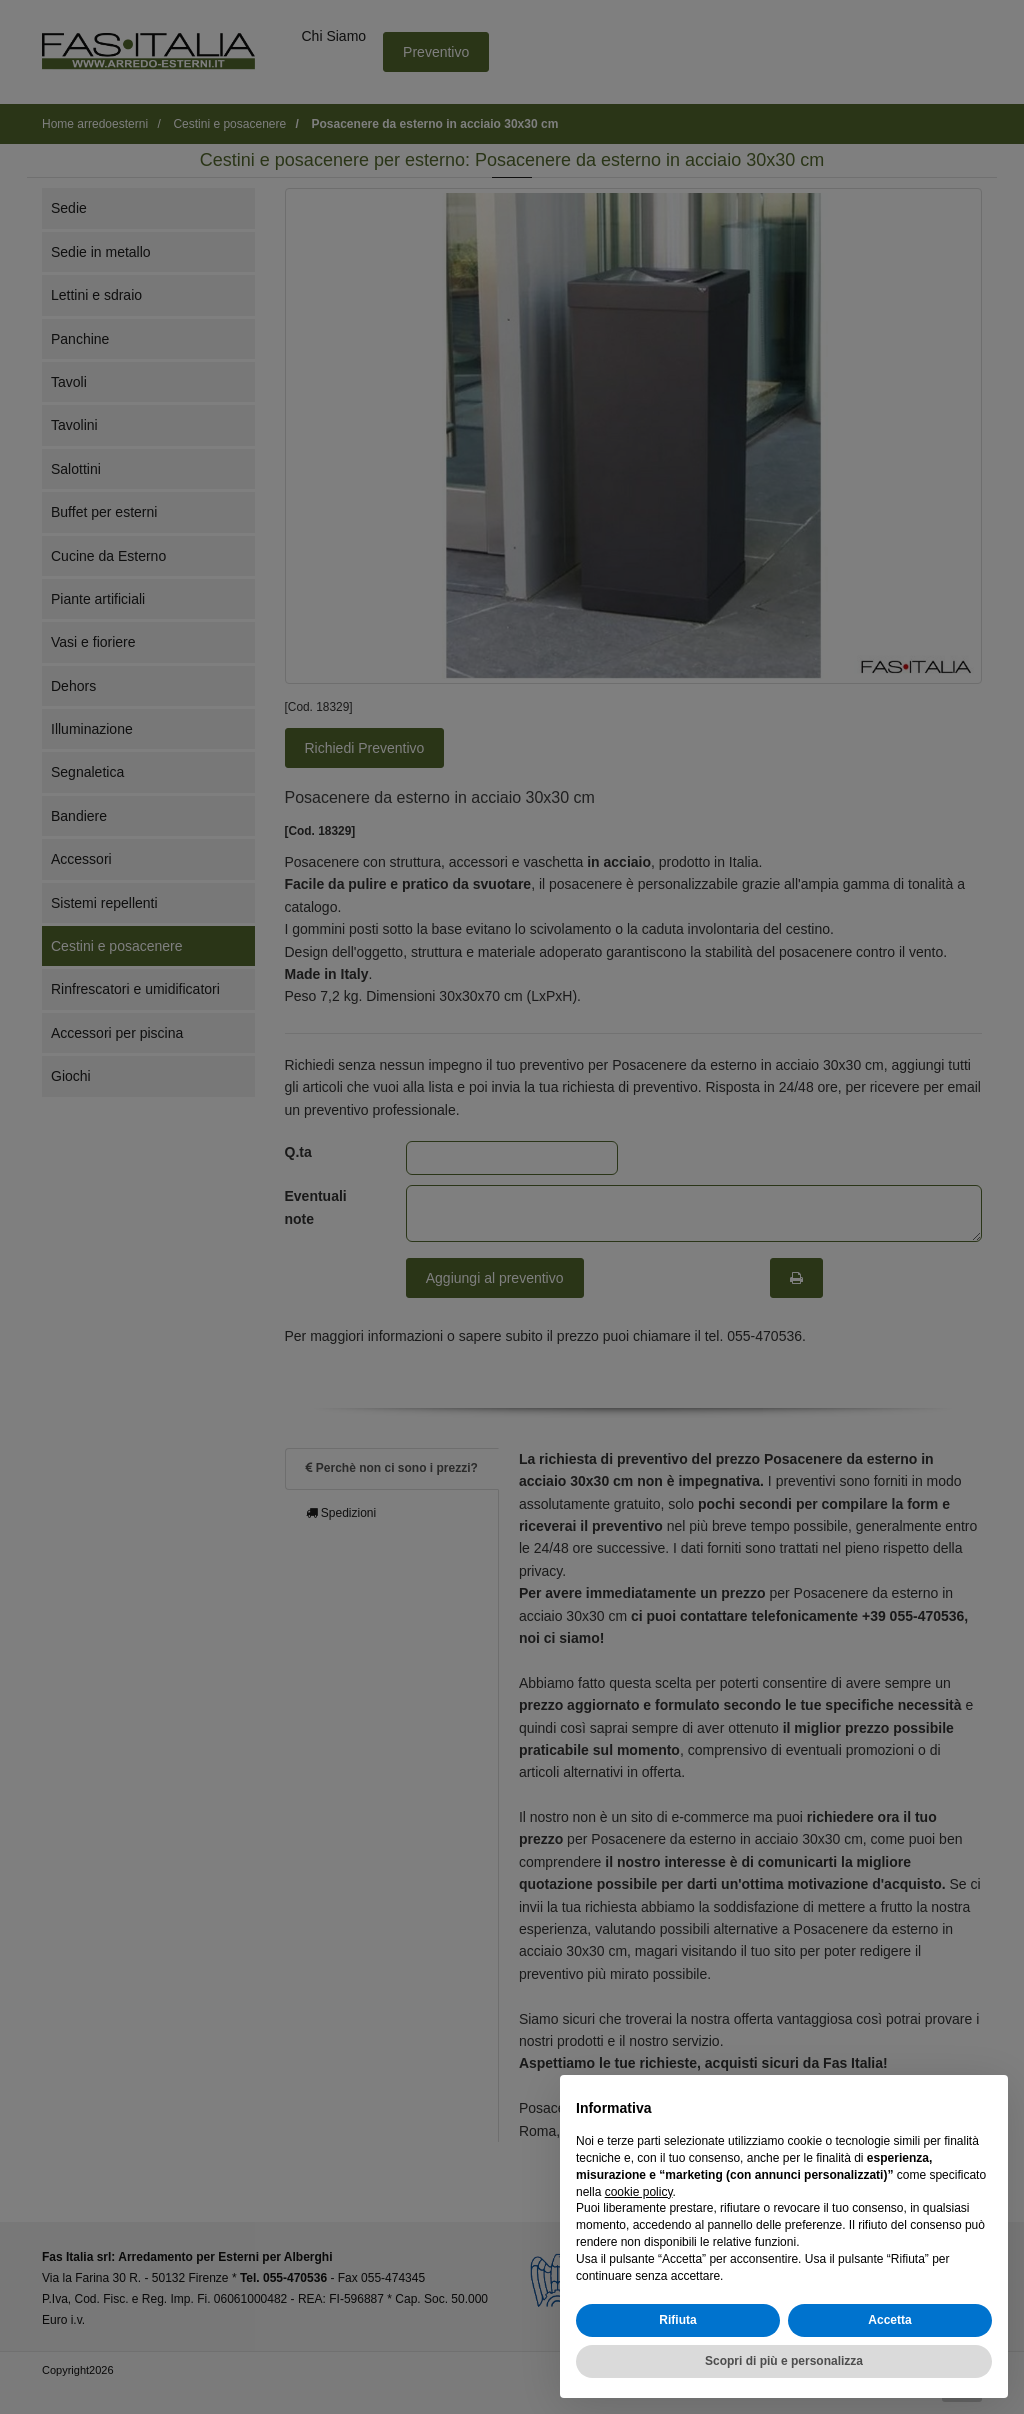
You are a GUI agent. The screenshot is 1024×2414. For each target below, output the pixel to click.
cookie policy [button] (639, 2192)
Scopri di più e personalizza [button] (784, 2361)
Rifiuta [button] (677, 2320)
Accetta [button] (889, 2320)
